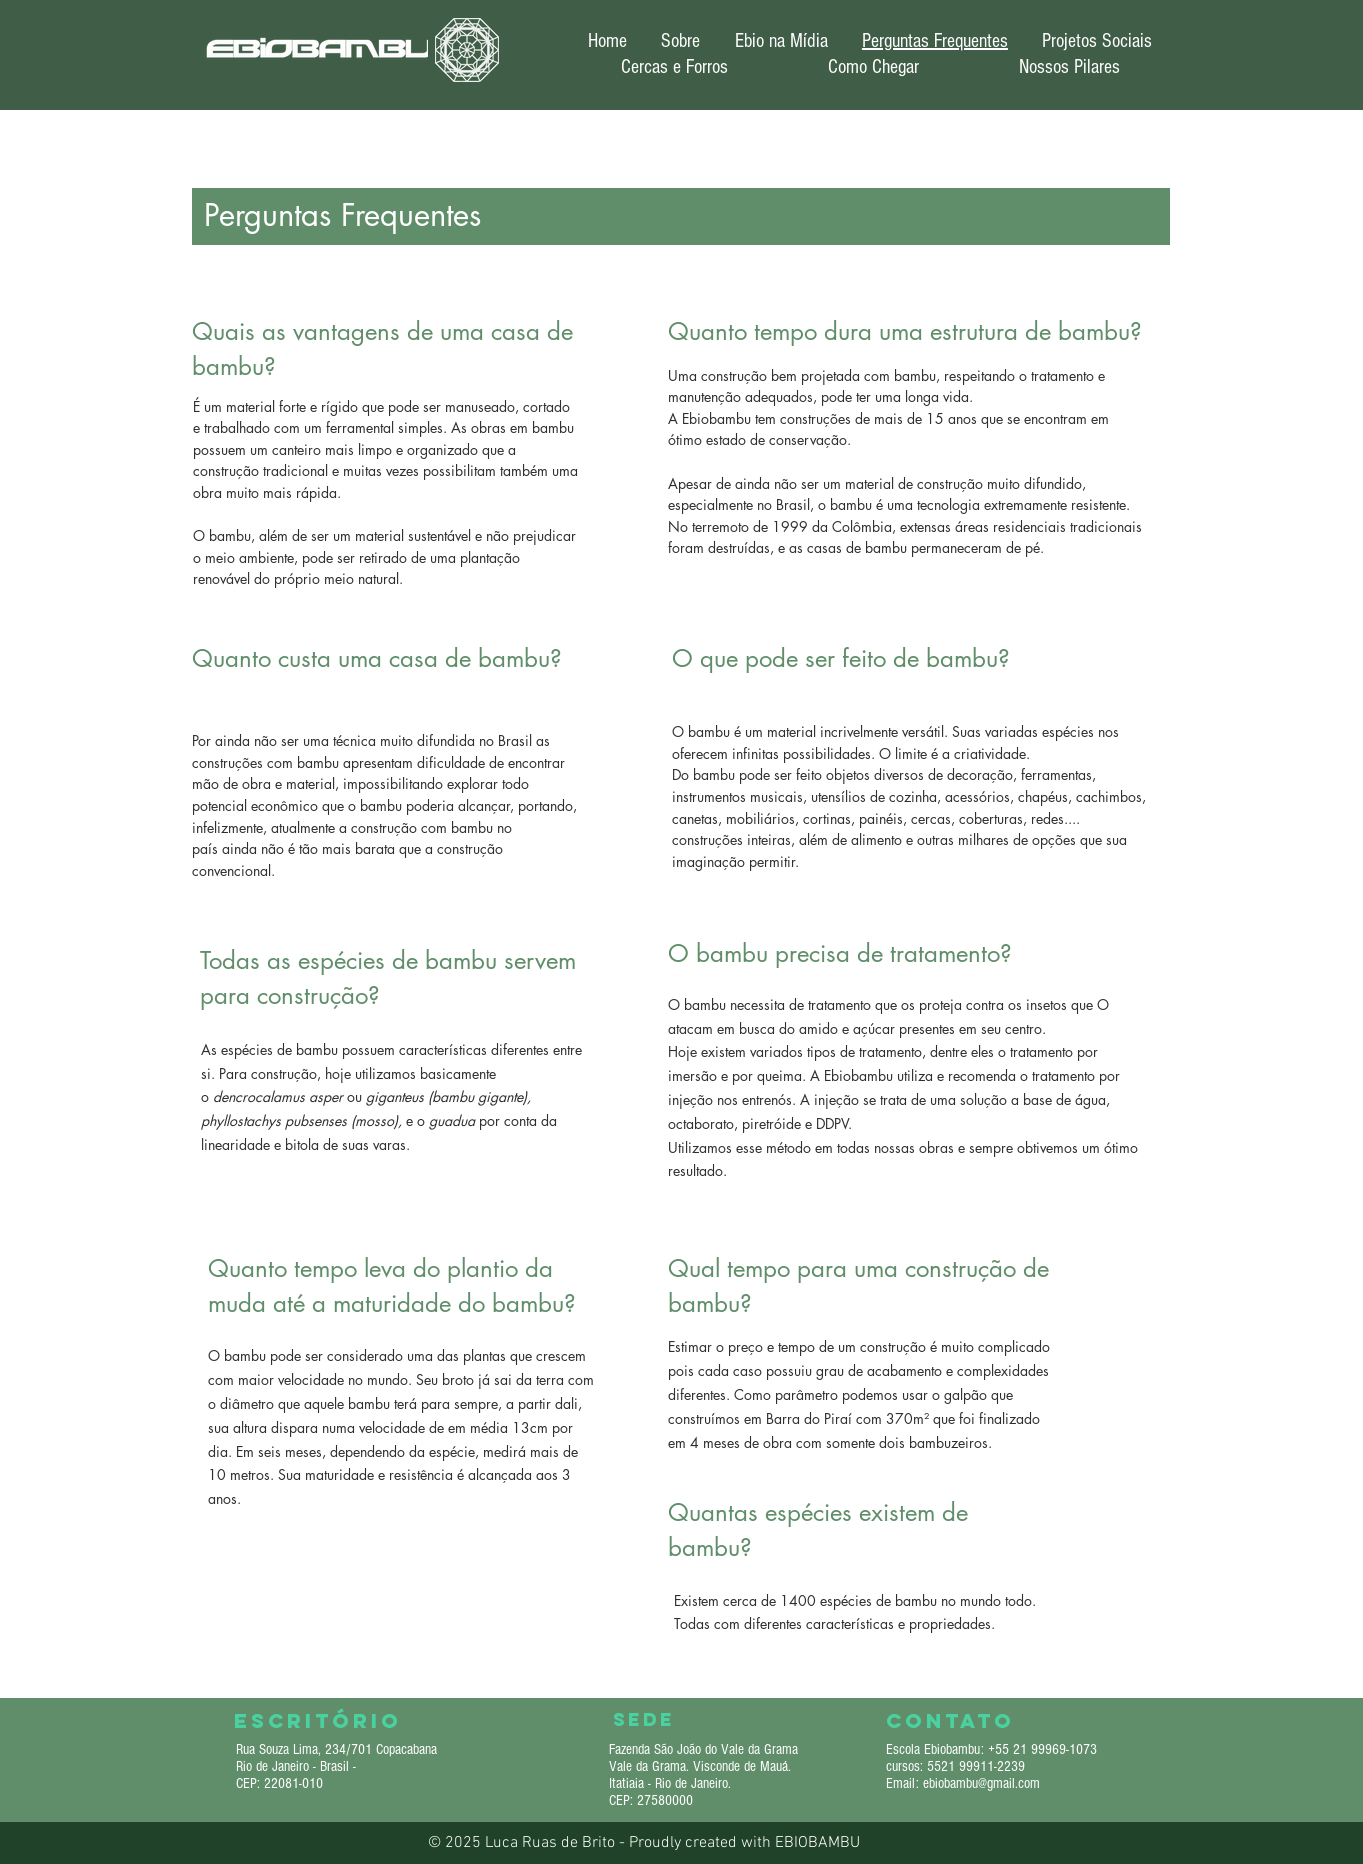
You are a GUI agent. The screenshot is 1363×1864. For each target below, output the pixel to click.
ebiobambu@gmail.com (981, 1783)
